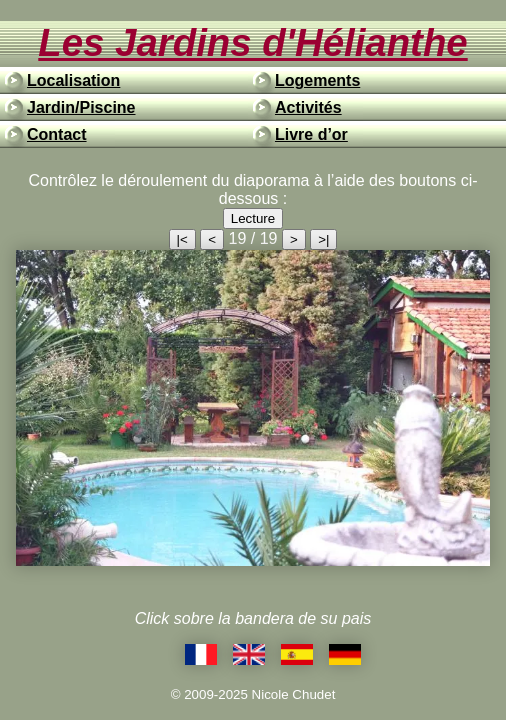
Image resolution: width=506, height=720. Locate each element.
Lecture (253, 218)
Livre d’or (311, 134)
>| (323, 239)
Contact (57, 134)
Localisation (73, 80)
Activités (308, 107)
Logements (317, 80)
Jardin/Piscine (81, 107)
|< (182, 239)
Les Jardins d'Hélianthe (252, 42)
